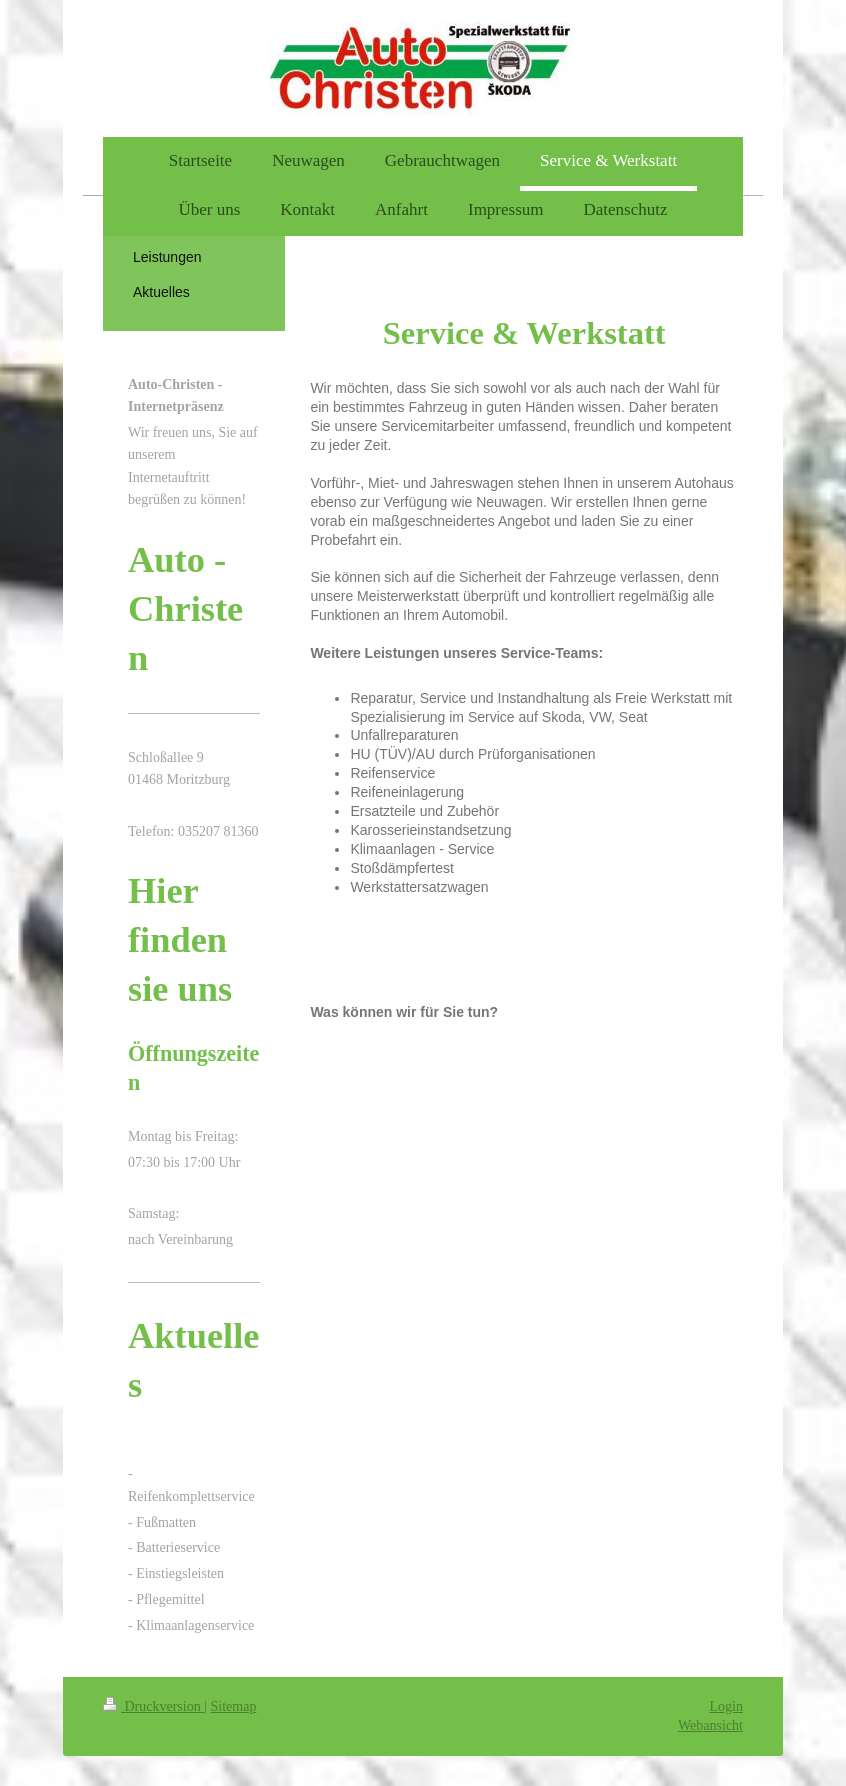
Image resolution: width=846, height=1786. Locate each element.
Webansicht (710, 1725)
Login (726, 1706)
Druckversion (153, 1706)
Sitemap (234, 1706)
